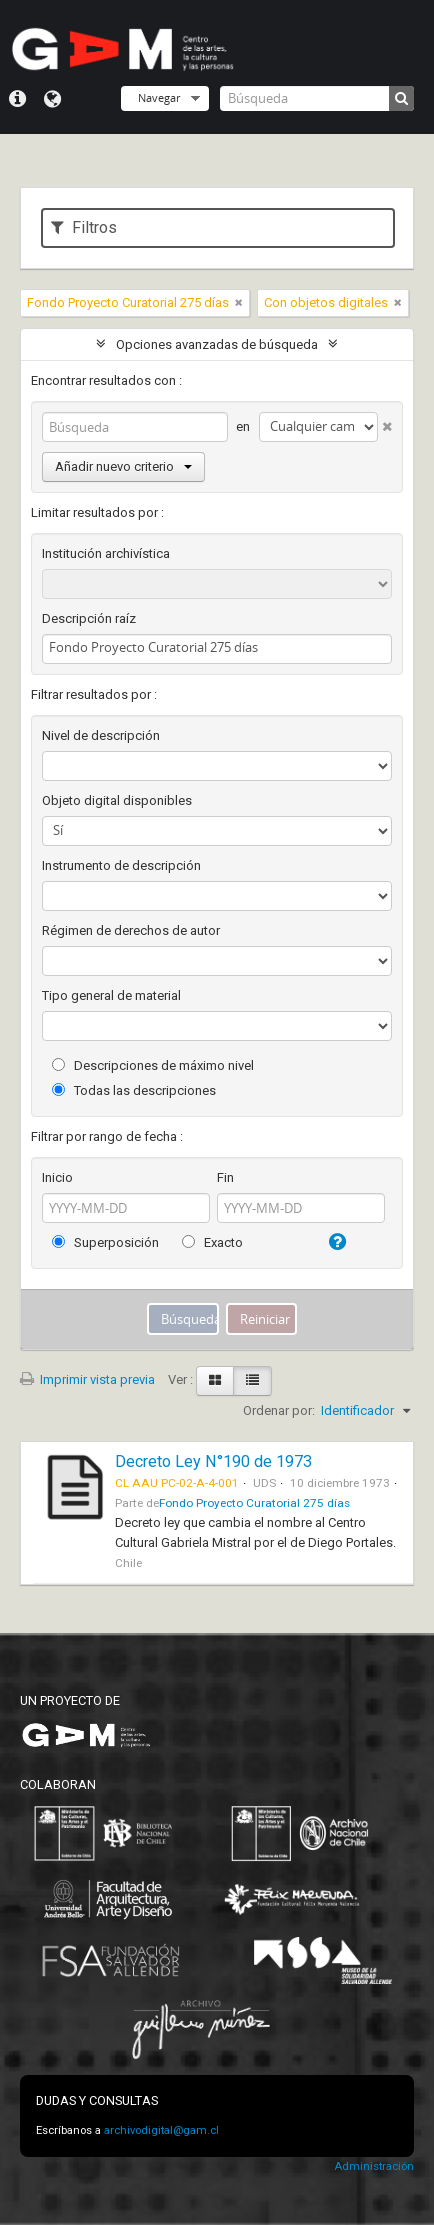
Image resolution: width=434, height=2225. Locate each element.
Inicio (57, 1177)
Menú (17, 99)
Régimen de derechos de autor (131, 930)
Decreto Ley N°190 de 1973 (213, 1461)
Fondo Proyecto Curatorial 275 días (254, 1503)
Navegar (159, 97)
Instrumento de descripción (121, 865)
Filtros (84, 227)
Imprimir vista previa (87, 1379)
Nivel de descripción (101, 735)
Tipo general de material (111, 995)
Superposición (105, 1242)
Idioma (52, 99)
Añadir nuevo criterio (123, 466)
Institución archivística (106, 553)
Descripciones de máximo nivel (153, 1065)
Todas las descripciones (134, 1090)
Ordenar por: (279, 1410)
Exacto (212, 1242)
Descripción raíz (89, 618)
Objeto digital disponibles (117, 800)
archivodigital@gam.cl (161, 2130)
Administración (374, 2166)
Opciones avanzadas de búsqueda (217, 344)
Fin (225, 1177)
